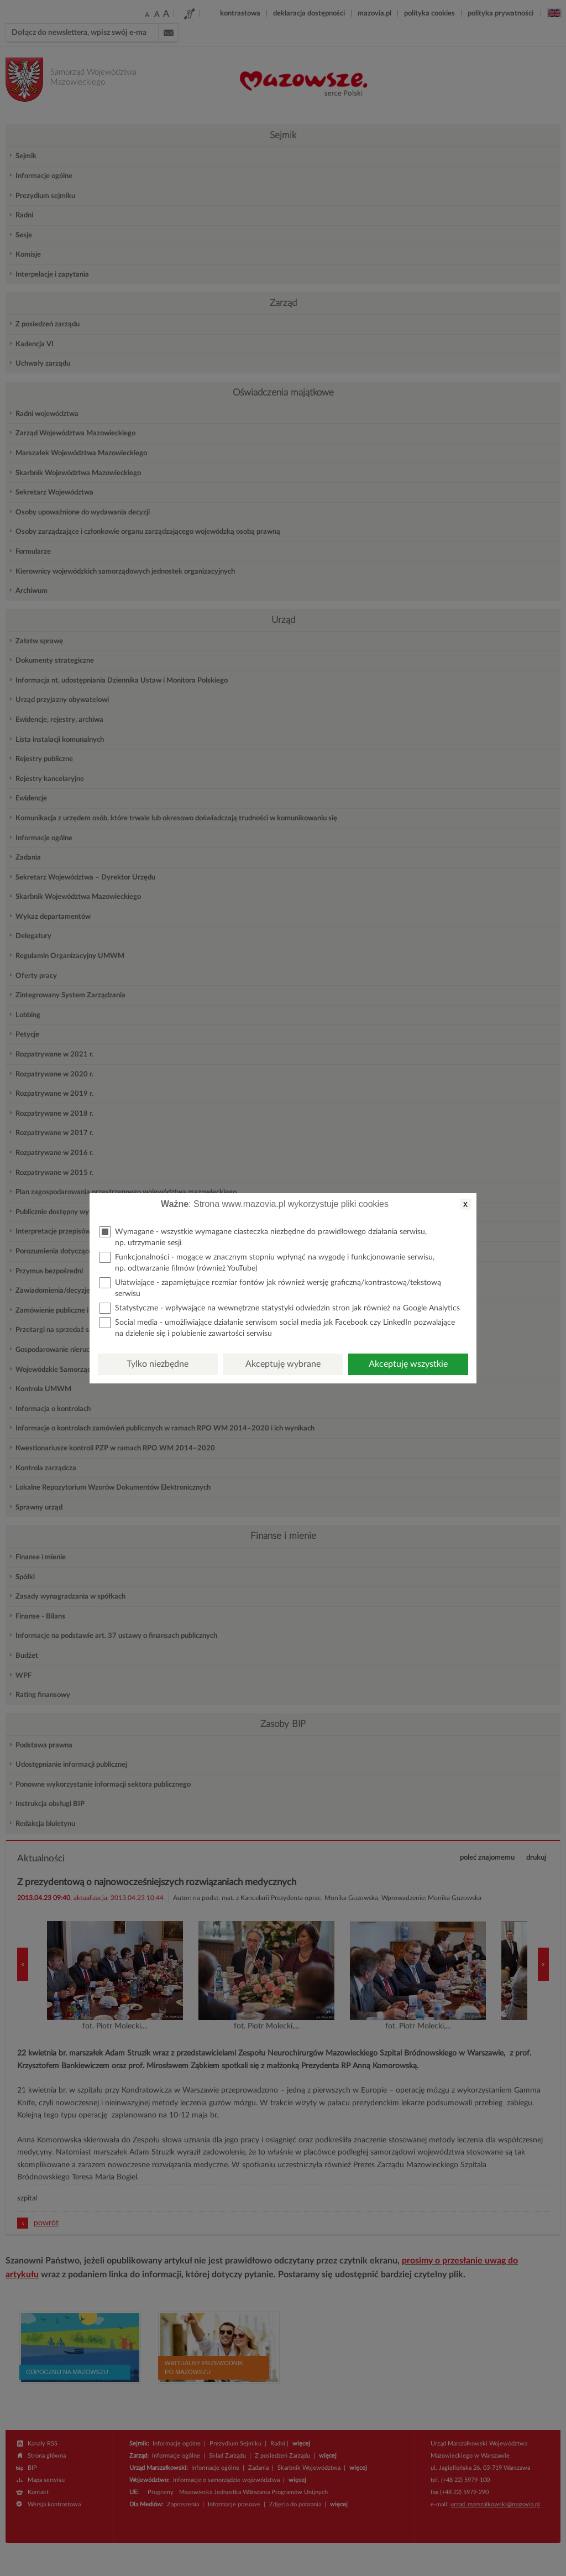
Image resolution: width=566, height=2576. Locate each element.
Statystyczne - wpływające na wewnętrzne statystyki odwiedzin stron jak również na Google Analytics (279, 1308)
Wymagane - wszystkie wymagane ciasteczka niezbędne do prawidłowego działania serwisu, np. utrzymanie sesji (263, 1236)
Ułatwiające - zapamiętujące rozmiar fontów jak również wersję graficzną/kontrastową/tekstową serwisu (270, 1287)
